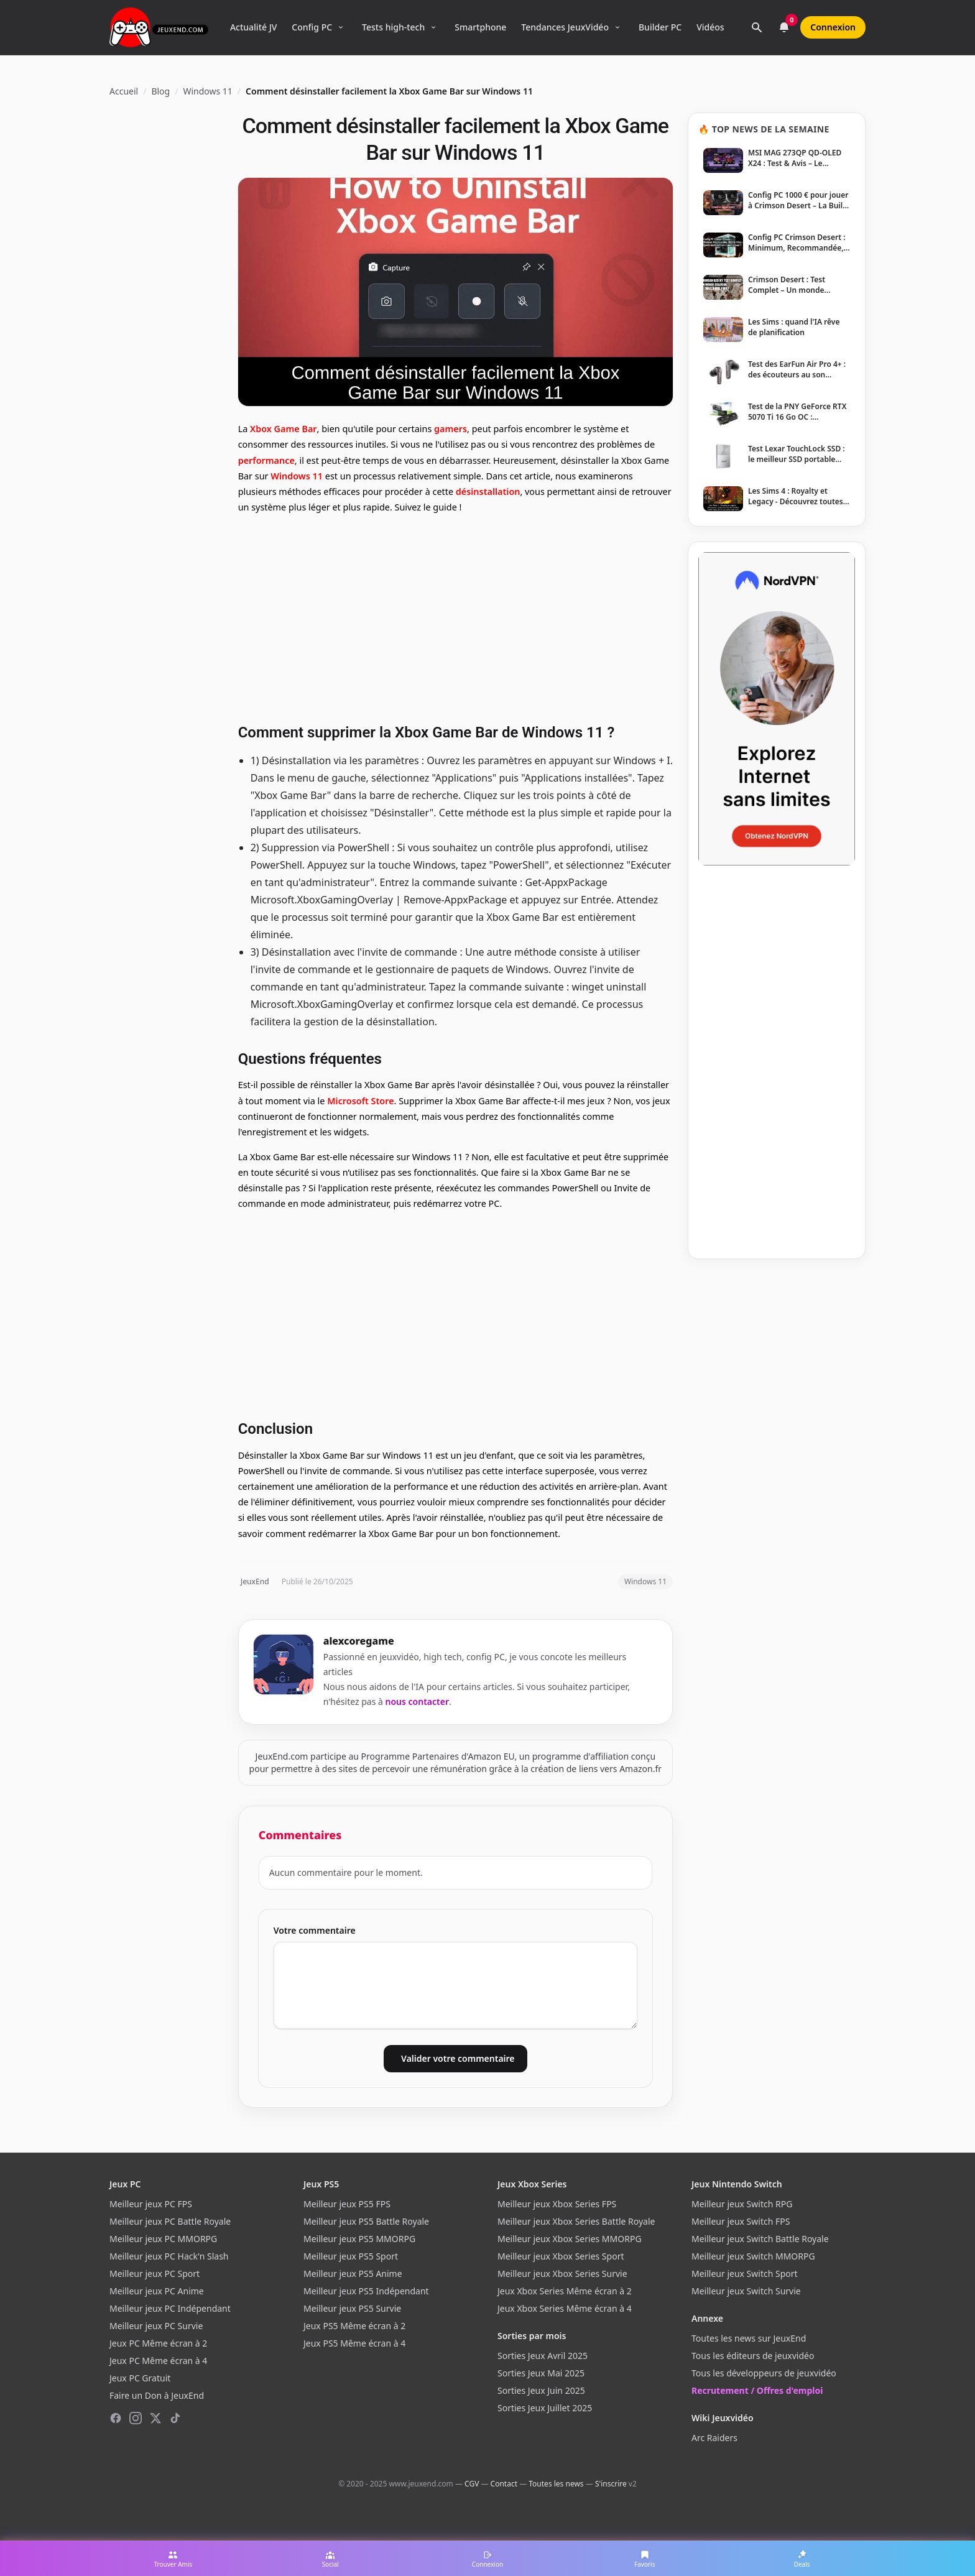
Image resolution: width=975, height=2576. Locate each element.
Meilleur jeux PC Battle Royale (170, 2221)
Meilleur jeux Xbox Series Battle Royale (576, 2221)
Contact (504, 2483)
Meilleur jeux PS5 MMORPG (359, 2239)
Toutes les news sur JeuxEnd (748, 2338)
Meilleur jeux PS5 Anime (352, 2273)
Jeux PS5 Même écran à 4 (354, 2343)
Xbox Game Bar (283, 429)
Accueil (123, 91)
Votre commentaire (315, 1930)
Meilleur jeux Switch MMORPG (753, 2256)
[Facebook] (115, 2418)
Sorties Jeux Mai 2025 (541, 2373)
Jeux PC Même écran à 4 (158, 2360)
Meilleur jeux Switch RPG (741, 2204)
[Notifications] (784, 27)
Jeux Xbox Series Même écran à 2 (564, 2291)
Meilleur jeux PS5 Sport (350, 2256)
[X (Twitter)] (155, 2418)
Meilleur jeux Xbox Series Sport (560, 2256)
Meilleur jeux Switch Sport (744, 2273)
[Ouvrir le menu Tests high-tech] (433, 27)
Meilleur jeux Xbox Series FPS (556, 2204)
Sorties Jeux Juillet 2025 (544, 2408)
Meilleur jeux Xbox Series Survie (562, 2273)
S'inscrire (611, 2483)
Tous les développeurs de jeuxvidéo (763, 2373)
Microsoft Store (360, 1101)
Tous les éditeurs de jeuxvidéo (752, 2355)
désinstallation (488, 491)
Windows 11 (207, 91)
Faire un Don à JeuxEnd (156, 2395)
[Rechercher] (757, 27)
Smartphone (480, 27)
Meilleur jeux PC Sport (154, 2273)
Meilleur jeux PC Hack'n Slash (169, 2256)
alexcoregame (358, 1641)
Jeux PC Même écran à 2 (158, 2343)
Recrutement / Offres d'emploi (757, 2390)
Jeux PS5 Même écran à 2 (354, 2326)
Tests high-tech (393, 27)
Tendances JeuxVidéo (565, 27)
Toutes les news (556, 2483)
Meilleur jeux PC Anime (156, 2291)
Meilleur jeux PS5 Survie (352, 2308)
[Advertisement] (455, 617)
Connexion (833, 27)
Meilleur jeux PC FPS (150, 2204)
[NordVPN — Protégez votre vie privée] (776, 709)
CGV (471, 2483)
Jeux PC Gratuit (139, 2378)
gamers (450, 429)
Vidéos (710, 27)
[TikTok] (175, 2418)
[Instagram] (135, 2418)
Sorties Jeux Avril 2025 (542, 2355)
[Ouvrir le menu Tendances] (617, 27)
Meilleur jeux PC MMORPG (163, 2239)
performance (266, 460)
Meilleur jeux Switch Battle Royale (760, 2239)
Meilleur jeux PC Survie (156, 2326)
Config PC (312, 27)
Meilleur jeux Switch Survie (746, 2291)
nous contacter (418, 1701)
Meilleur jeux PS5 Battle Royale (366, 2221)
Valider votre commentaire (457, 2058)
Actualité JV (253, 27)
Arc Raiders (714, 2438)
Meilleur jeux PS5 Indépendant (366, 2291)
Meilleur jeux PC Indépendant (170, 2308)
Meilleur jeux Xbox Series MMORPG (569, 2239)
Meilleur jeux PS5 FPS (346, 2204)
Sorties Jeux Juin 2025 (541, 2390)
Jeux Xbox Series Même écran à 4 (564, 2308)
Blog (160, 91)
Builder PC (660, 27)
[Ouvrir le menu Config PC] (341, 27)
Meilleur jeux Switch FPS (740, 2221)
